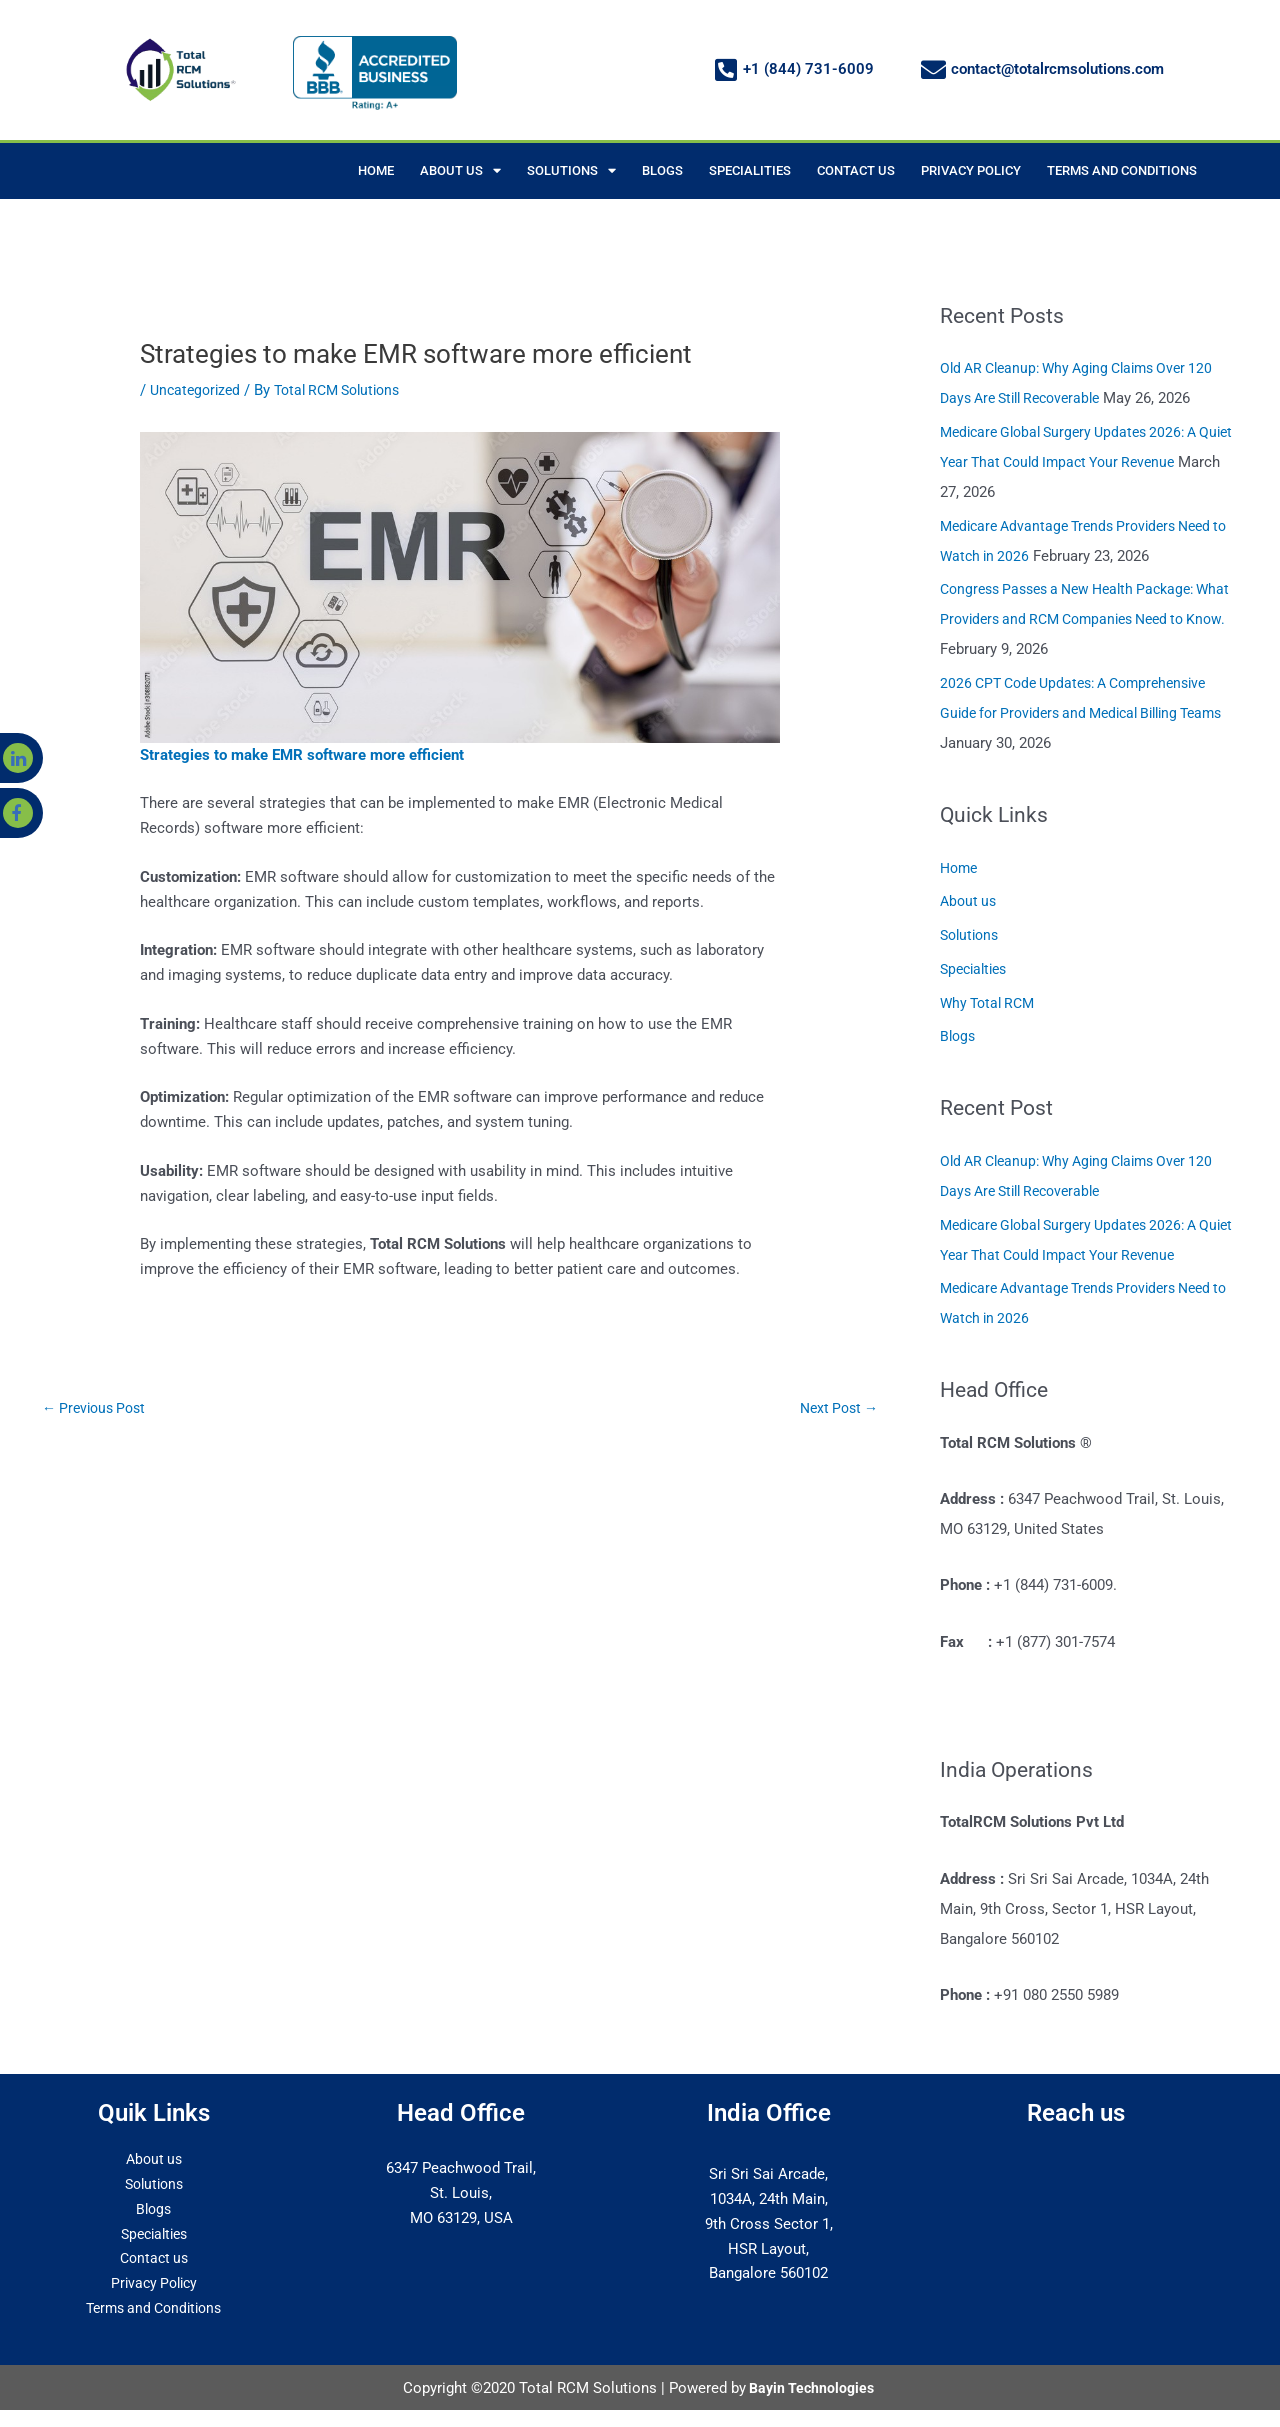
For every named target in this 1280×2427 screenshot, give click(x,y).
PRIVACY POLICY (971, 170)
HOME (376, 170)
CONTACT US (856, 170)
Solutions (972, 935)
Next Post (835, 1409)
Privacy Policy (153, 2283)
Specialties (977, 969)
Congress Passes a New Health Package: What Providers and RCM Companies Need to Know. (1082, 619)
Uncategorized (198, 390)
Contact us (153, 2258)
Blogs (959, 1036)
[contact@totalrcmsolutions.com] (933, 69)
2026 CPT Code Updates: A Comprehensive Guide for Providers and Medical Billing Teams (1084, 713)
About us (970, 901)
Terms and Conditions (153, 2308)
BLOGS (662, 170)
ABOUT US (460, 170)
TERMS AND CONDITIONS (1122, 170)
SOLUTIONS (571, 170)
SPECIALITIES (750, 170)
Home (960, 868)
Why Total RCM (991, 1003)
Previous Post (98, 1409)
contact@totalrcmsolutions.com (1057, 69)
